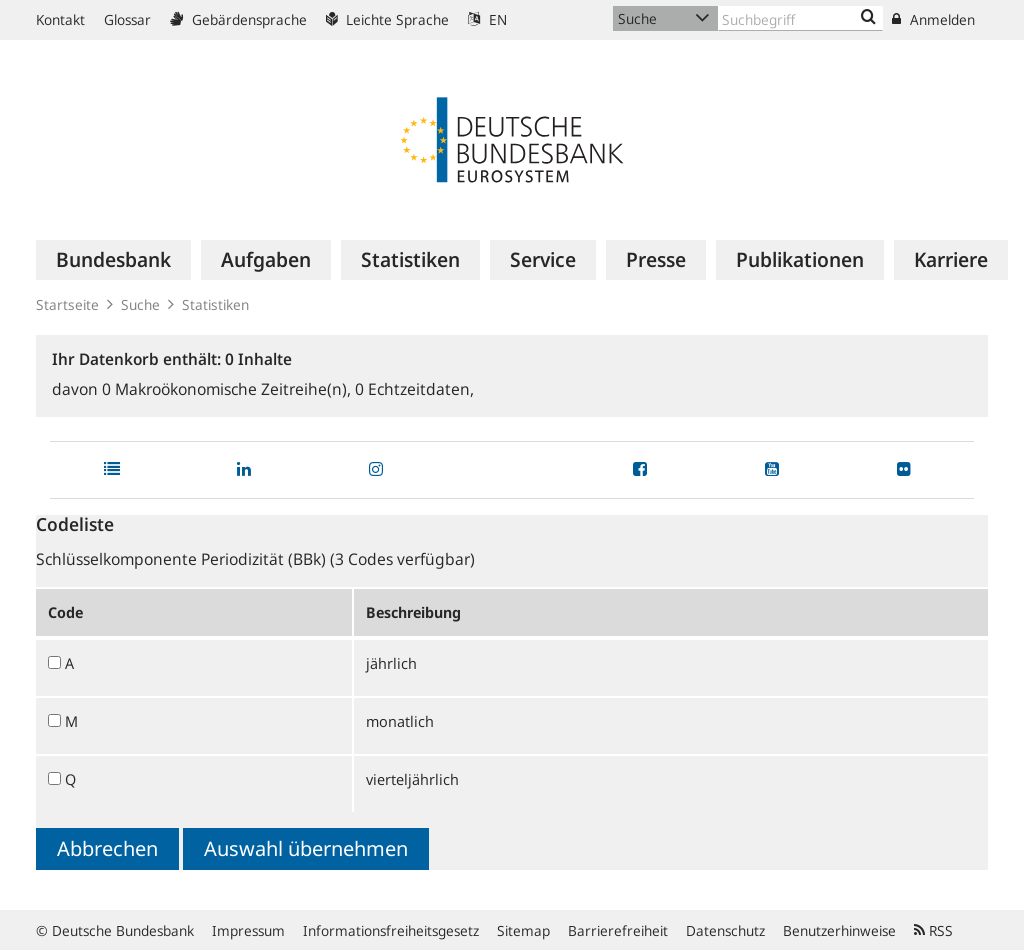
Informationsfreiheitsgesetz (391, 930)
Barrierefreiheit (618, 930)
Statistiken (215, 304)
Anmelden (933, 19)
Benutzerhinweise (839, 930)
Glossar (127, 19)
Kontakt (60, 19)
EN (487, 19)
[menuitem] (113, 260)
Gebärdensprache (238, 19)
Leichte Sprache (387, 19)
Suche (140, 304)
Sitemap (523, 930)
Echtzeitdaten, (414, 389)
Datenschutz (725, 930)
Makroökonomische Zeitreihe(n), (228, 389)
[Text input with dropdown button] (800, 18)
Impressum (248, 930)
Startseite (67, 304)
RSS (933, 930)
